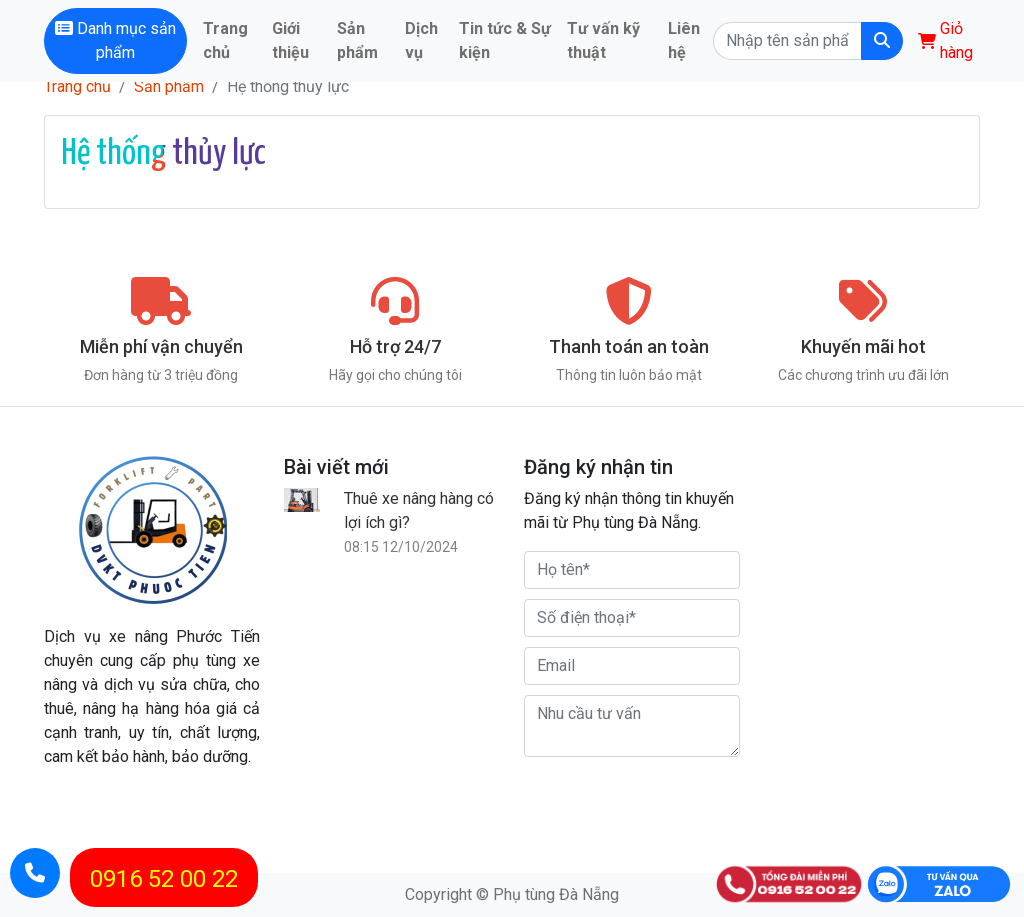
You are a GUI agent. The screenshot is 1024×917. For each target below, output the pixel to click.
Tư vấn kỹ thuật (603, 40)
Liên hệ (684, 40)
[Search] (787, 41)
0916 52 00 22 (164, 879)
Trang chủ (225, 40)
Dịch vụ (421, 40)
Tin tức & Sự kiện (505, 40)
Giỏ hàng (945, 40)
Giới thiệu (290, 40)
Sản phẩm (357, 40)
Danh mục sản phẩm (115, 40)
